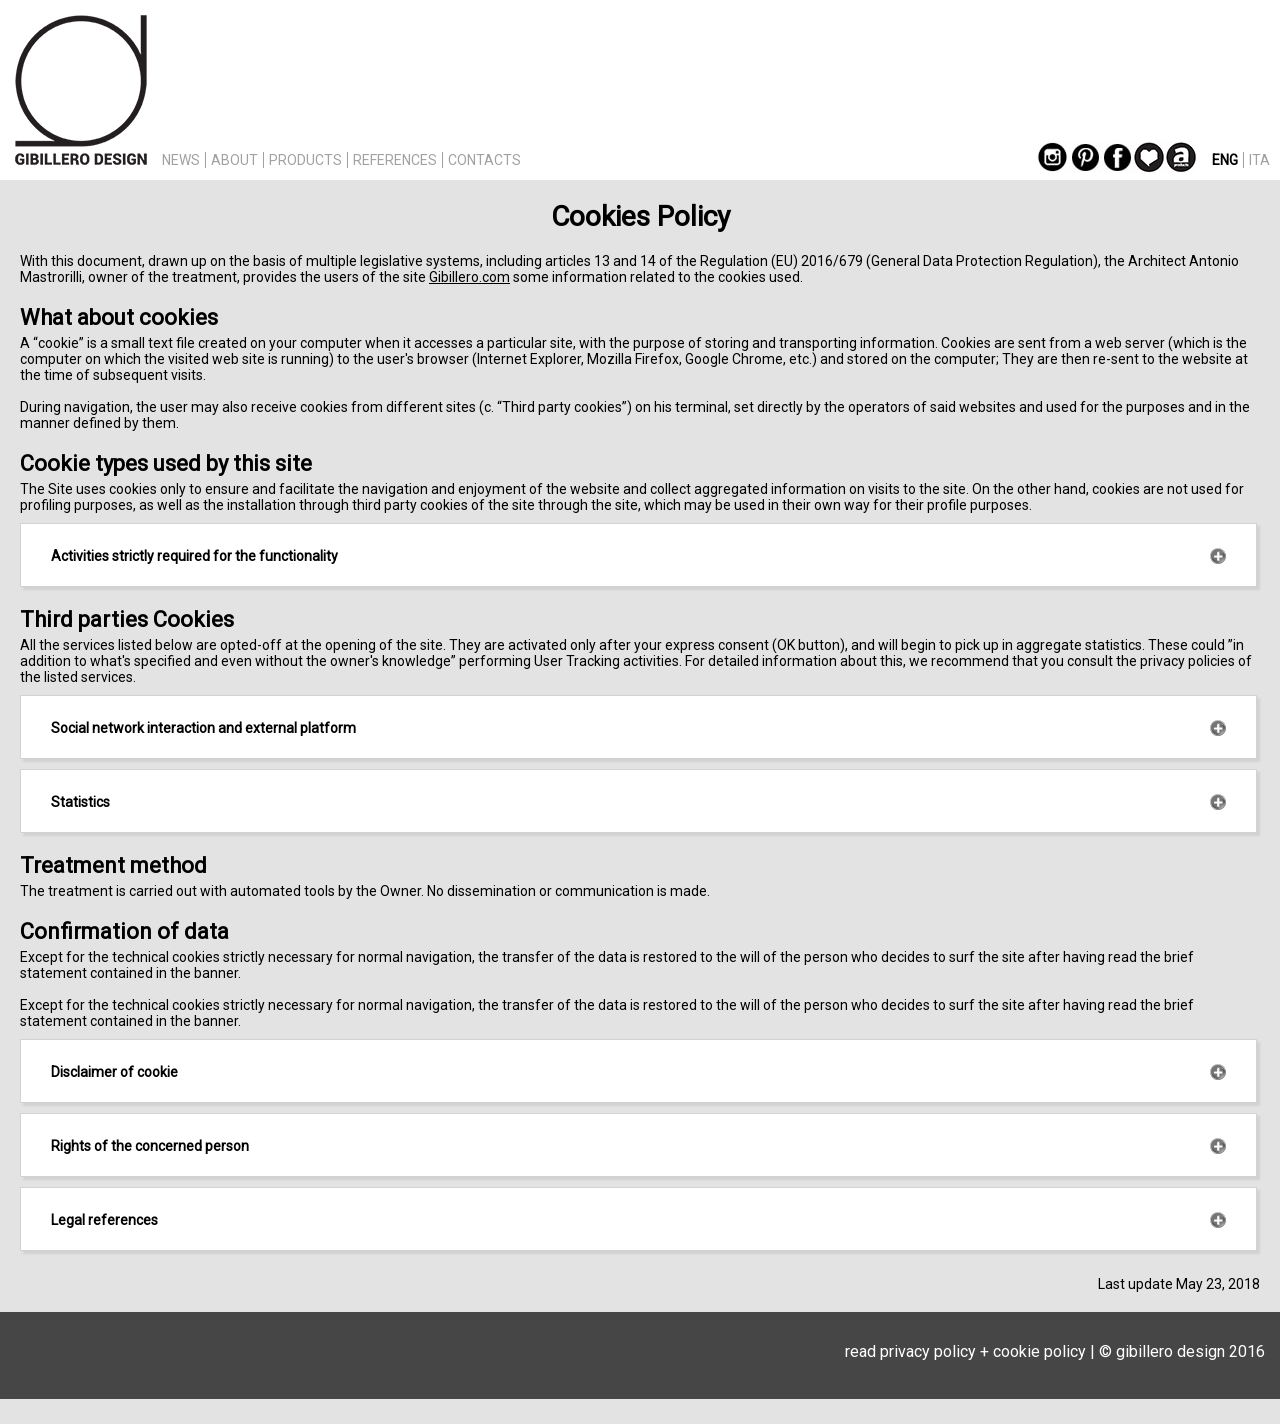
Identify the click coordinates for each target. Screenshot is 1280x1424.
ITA (1259, 160)
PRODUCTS (305, 160)
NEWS (181, 160)
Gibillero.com (469, 277)
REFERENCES (395, 160)
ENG (1225, 160)
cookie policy (1039, 1351)
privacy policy (928, 1351)
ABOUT (234, 160)
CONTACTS (484, 160)
